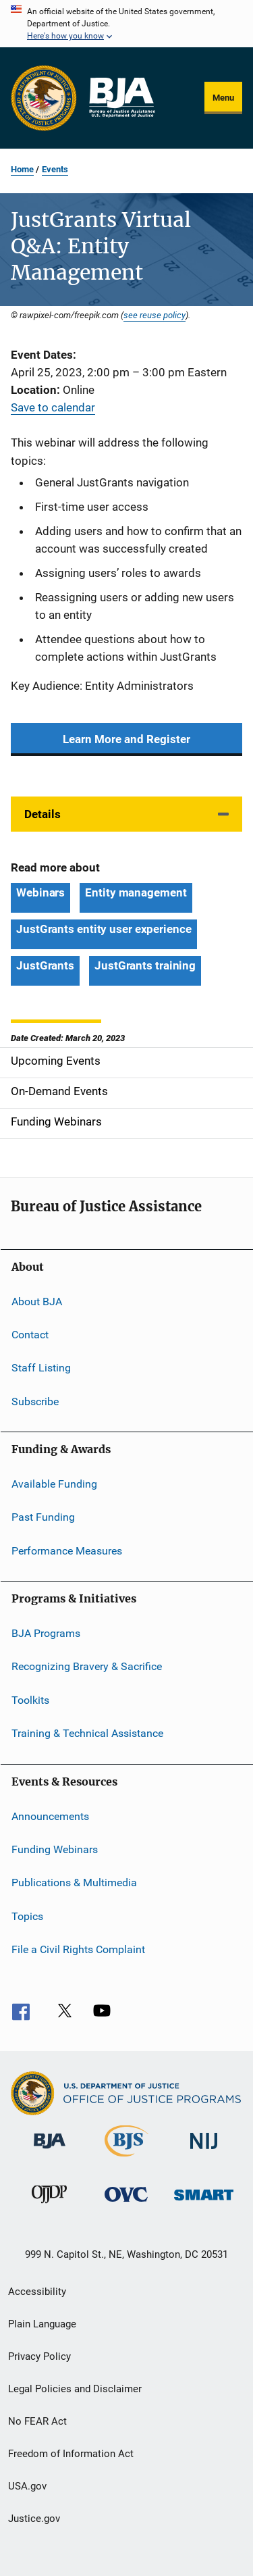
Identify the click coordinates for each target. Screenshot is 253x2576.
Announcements (50, 1815)
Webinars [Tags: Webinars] (40, 892)
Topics (27, 1915)
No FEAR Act (37, 2421)
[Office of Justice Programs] (44, 98)
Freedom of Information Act (71, 2454)
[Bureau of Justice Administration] (49, 2151)
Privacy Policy (39, 2356)
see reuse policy (154, 315)
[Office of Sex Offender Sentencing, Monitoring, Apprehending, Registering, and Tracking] (203, 2202)
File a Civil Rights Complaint (78, 1949)
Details (42, 814)
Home (22, 169)
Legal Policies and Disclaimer (75, 2389)
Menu (223, 98)
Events (55, 169)
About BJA (36, 1300)
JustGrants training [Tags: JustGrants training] (145, 965)
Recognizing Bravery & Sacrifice (86, 1666)
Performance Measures (66, 1550)
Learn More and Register (126, 739)
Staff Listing (41, 1367)
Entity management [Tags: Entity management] (135, 892)
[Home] (121, 98)
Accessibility (37, 2291)
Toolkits (30, 1700)
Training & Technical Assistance (87, 1733)
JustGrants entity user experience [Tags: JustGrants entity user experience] (104, 929)
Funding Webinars (54, 1849)
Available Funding (54, 1484)
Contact (30, 1334)
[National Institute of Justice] (203, 2151)
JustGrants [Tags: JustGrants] (45, 965)
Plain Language (42, 2324)
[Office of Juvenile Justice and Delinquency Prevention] (49, 2205)
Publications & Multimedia (74, 1882)
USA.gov (27, 2486)
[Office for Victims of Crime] (126, 2204)
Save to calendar (53, 407)
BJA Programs (45, 1633)
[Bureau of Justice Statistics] (126, 2159)
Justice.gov (34, 2518)
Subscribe (35, 1400)
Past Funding (43, 1517)
